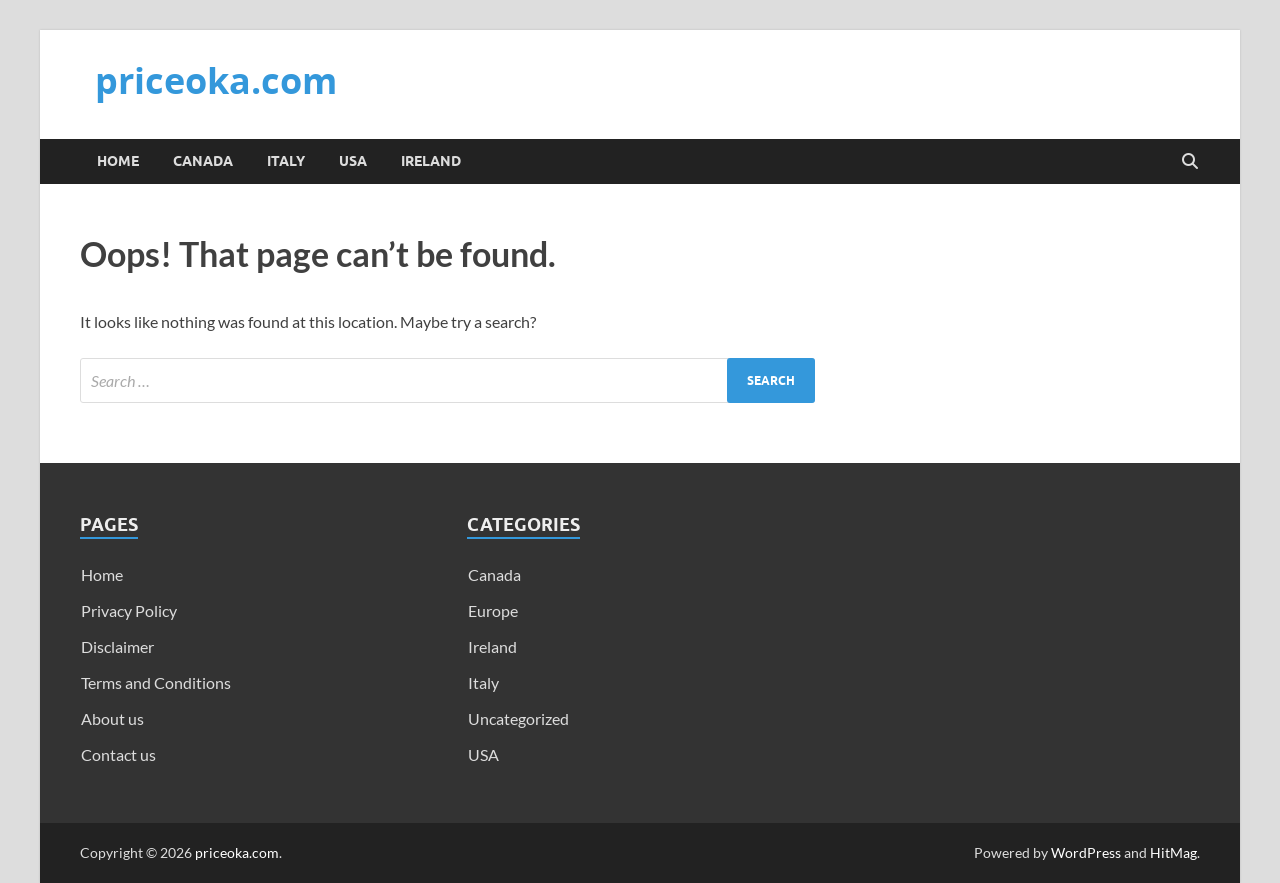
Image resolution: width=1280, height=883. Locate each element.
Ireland (431, 161)
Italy (286, 161)
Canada (203, 161)
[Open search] (1190, 162)
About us (112, 718)
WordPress (1086, 852)
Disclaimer (117, 646)
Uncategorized (518, 718)
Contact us (118, 754)
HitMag (1173, 852)
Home (118, 161)
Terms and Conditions (156, 682)
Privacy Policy (129, 610)
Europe (493, 610)
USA (353, 161)
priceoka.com (216, 80)
